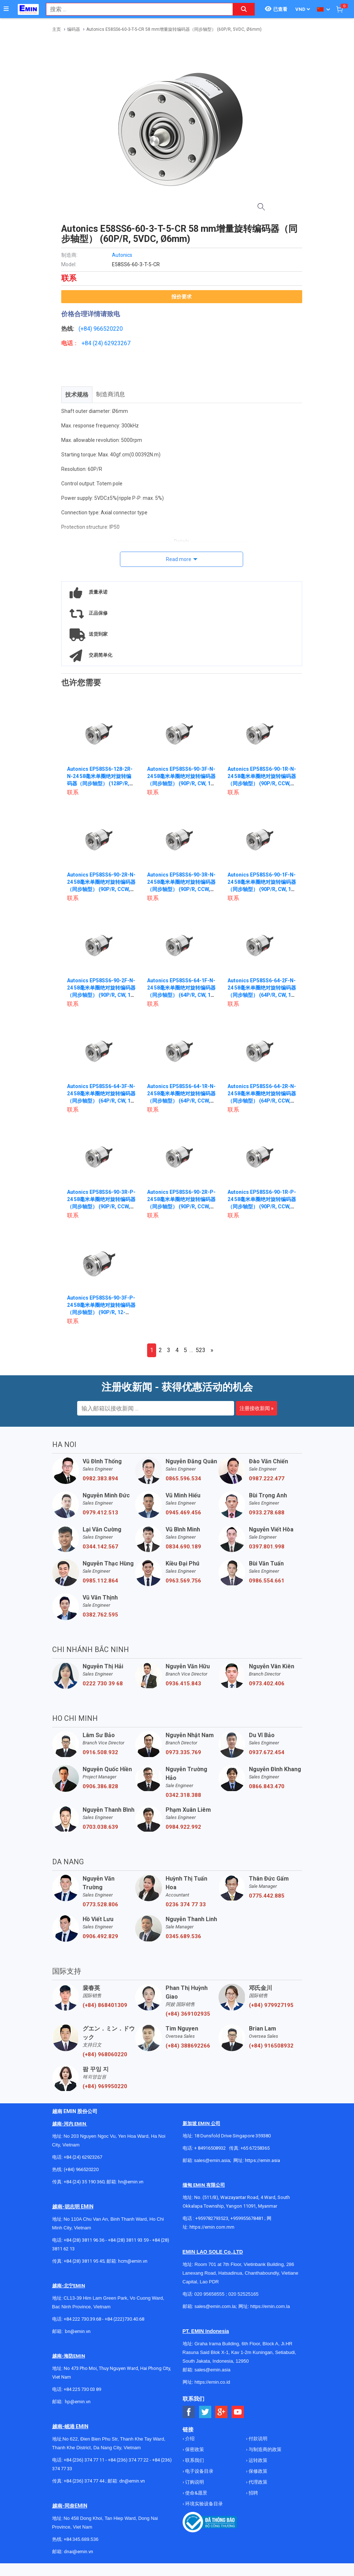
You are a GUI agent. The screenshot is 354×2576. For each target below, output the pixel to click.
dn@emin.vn (132, 2481)
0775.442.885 (266, 1896)
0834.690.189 (183, 1546)
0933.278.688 (266, 1512)
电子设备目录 (198, 2471)
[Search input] (135, 9)
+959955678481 (247, 2218)
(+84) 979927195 (271, 2005)
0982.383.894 (100, 1478)
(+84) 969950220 (105, 2086)
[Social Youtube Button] (238, 2412)
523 (200, 1350)
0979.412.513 (100, 1512)
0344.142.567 (100, 1546)
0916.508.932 (100, 1752)
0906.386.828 (100, 1786)
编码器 (73, 29)
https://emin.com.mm (212, 2227)
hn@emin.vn (130, 2181)
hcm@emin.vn (132, 2261)
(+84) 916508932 (271, 2045)
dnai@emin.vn (78, 2551)
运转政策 (257, 2460)
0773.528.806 (100, 1904)
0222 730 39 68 (103, 1683)
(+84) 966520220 (81, 2169)
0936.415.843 (183, 1683)
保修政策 (257, 2471)
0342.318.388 (183, 1795)
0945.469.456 (183, 1512)
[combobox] (135, 9)
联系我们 (194, 2460)
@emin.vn (80, 2401)
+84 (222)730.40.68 (124, 2319)
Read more (178, 559)
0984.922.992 (183, 1827)
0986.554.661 (266, 1580)
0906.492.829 (100, 1936)
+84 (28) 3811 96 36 (84, 2240)
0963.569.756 (183, 1580)
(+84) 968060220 (105, 2054)
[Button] (6, 9)
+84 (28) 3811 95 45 (84, 2261)
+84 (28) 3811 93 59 (128, 2240)
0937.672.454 (266, 1752)
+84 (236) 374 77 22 (128, 2460)
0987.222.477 (266, 1478)
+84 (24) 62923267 (83, 2157)
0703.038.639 (100, 1827)
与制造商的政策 (264, 2449)
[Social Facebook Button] (189, 2412)
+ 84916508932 (210, 2148)
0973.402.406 (266, 1683)
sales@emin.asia (212, 2160)
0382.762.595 (100, 1614)
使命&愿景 (195, 2493)
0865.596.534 (183, 1478)
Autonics (122, 255)
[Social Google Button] (221, 2412)
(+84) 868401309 (105, 2005)
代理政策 (257, 2482)
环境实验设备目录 (203, 2503)
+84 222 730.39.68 (83, 2319)
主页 (56, 29)
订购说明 (194, 2482)
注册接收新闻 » (257, 1408)
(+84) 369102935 (188, 2014)
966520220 (108, 328)
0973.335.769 (183, 1752)
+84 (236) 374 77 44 (84, 2481)
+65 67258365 (255, 2148)
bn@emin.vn (78, 2331)
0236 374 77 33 (186, 1904)
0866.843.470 (266, 1786)
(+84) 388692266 (188, 2045)
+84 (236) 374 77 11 (84, 2460)
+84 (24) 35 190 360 (84, 2181)
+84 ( (88, 343)
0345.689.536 (183, 1936)
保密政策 (194, 2449)
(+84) (86, 328)
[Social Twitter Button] (205, 2412)
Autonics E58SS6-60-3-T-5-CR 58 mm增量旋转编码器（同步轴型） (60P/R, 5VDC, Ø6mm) (174, 29)
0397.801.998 (266, 1546)
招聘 (252, 2493)
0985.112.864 (100, 1580)
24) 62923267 (112, 343)
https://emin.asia (262, 2160)
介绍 (189, 2438)
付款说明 (257, 2438)
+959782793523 (211, 2218)
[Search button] (244, 9)
